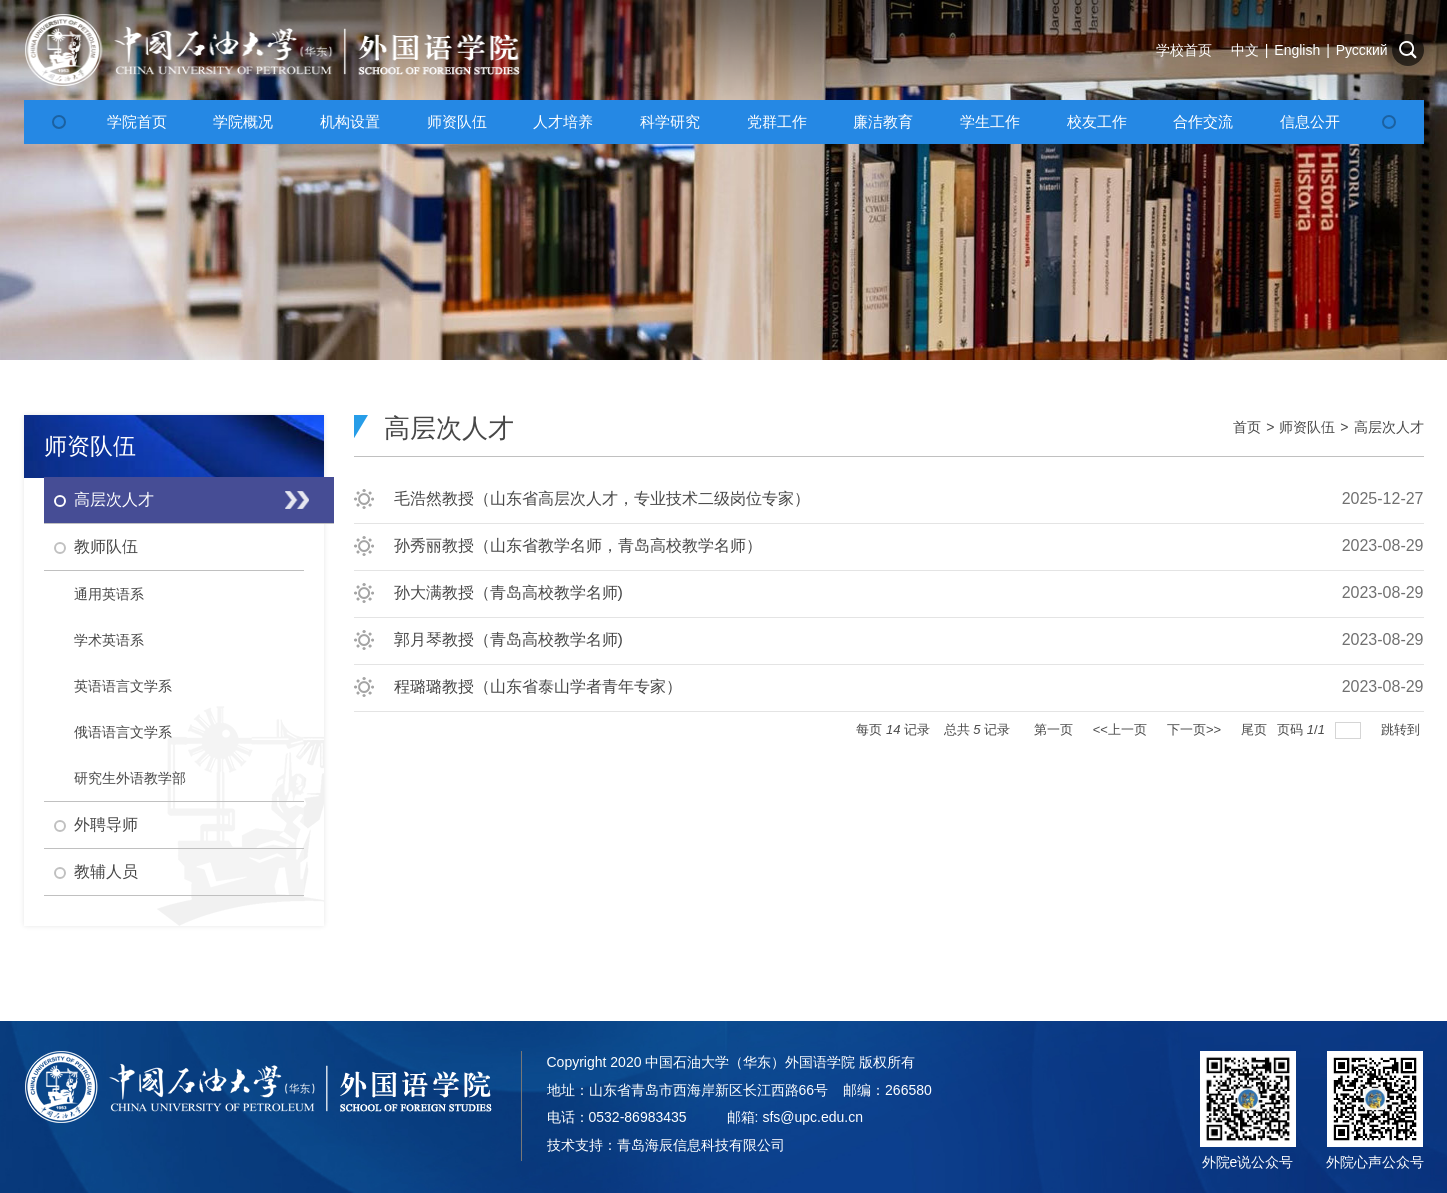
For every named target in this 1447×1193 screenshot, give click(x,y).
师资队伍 (1307, 427)
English (1297, 50)
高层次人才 (1389, 427)
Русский (1362, 50)
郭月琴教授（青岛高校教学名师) (508, 639)
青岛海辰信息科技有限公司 (701, 1145)
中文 (1245, 50)
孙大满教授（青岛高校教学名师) (508, 592)
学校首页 (1184, 50)
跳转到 (1402, 729)
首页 (1247, 427)
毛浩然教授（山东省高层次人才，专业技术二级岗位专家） (602, 498)
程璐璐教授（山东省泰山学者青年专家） (538, 686)
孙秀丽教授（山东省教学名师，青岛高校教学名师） (578, 545)
